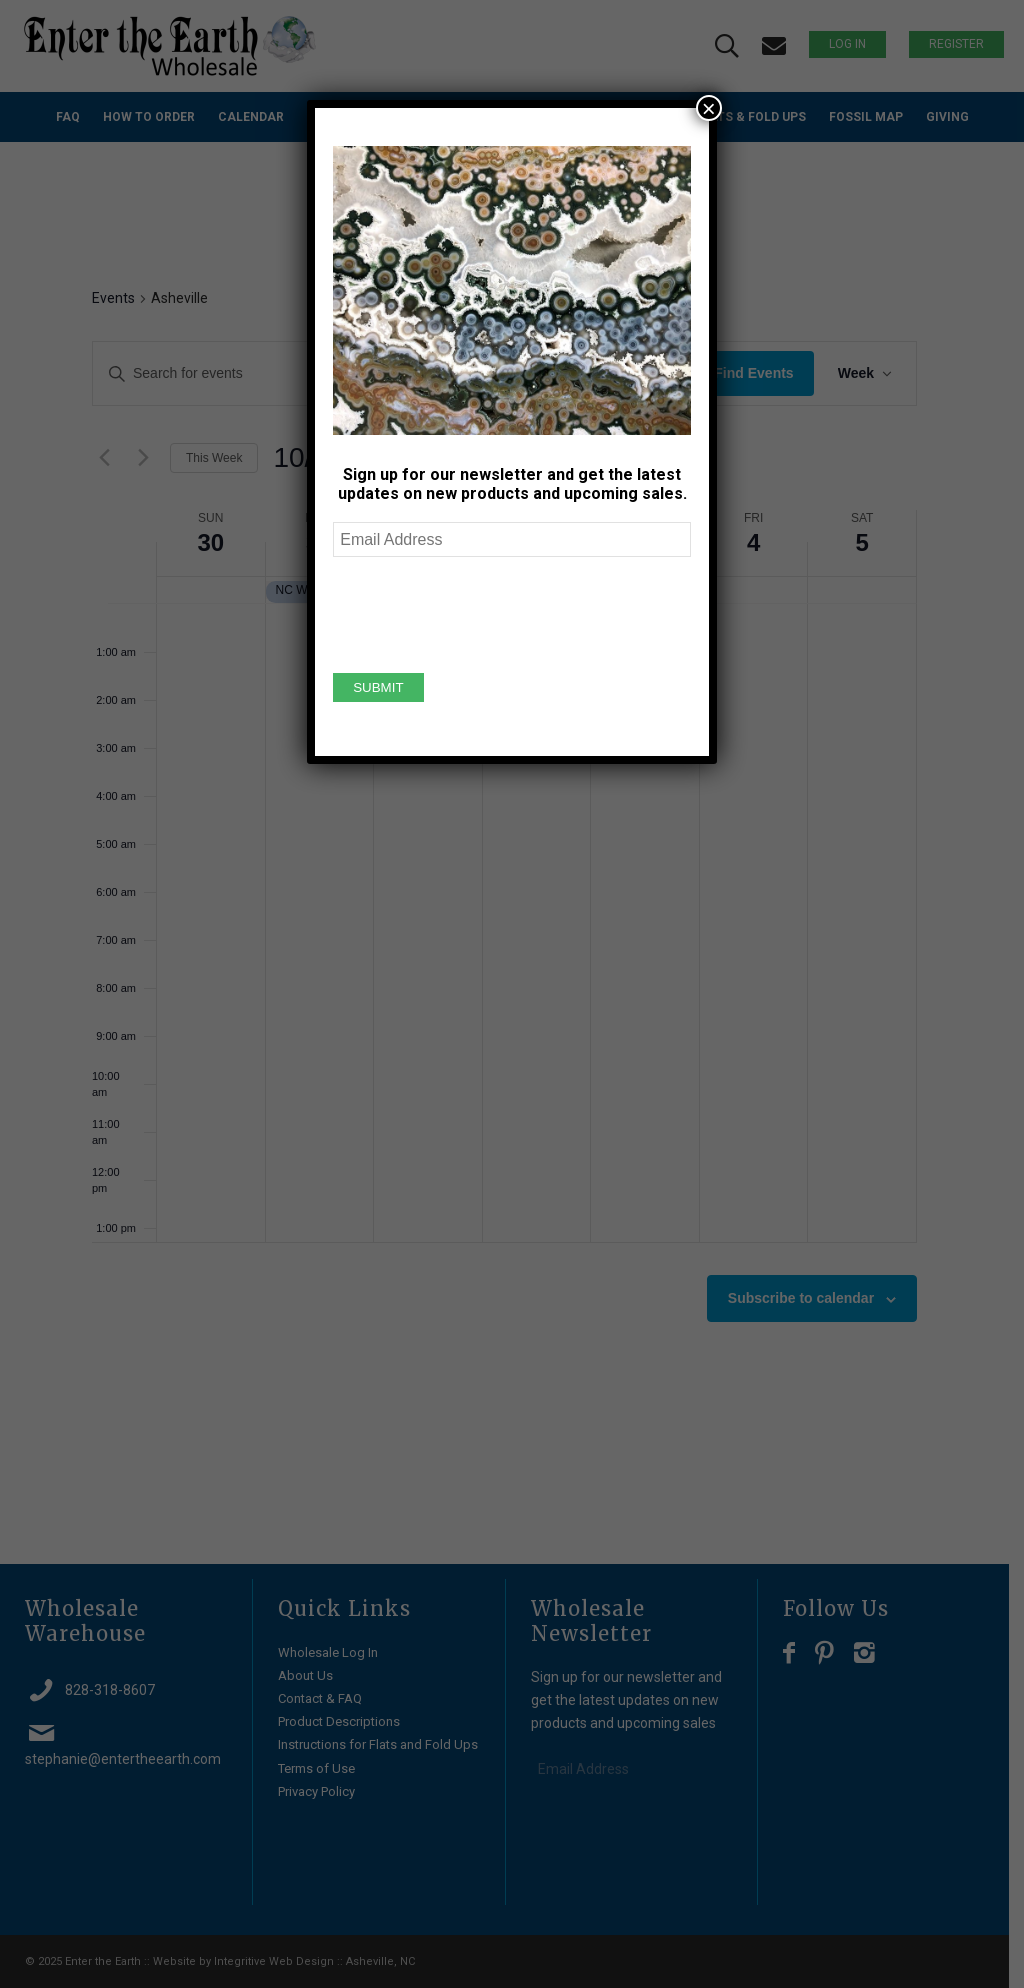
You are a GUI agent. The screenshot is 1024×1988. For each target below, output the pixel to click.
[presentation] (485, 612)
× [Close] (709, 108)
